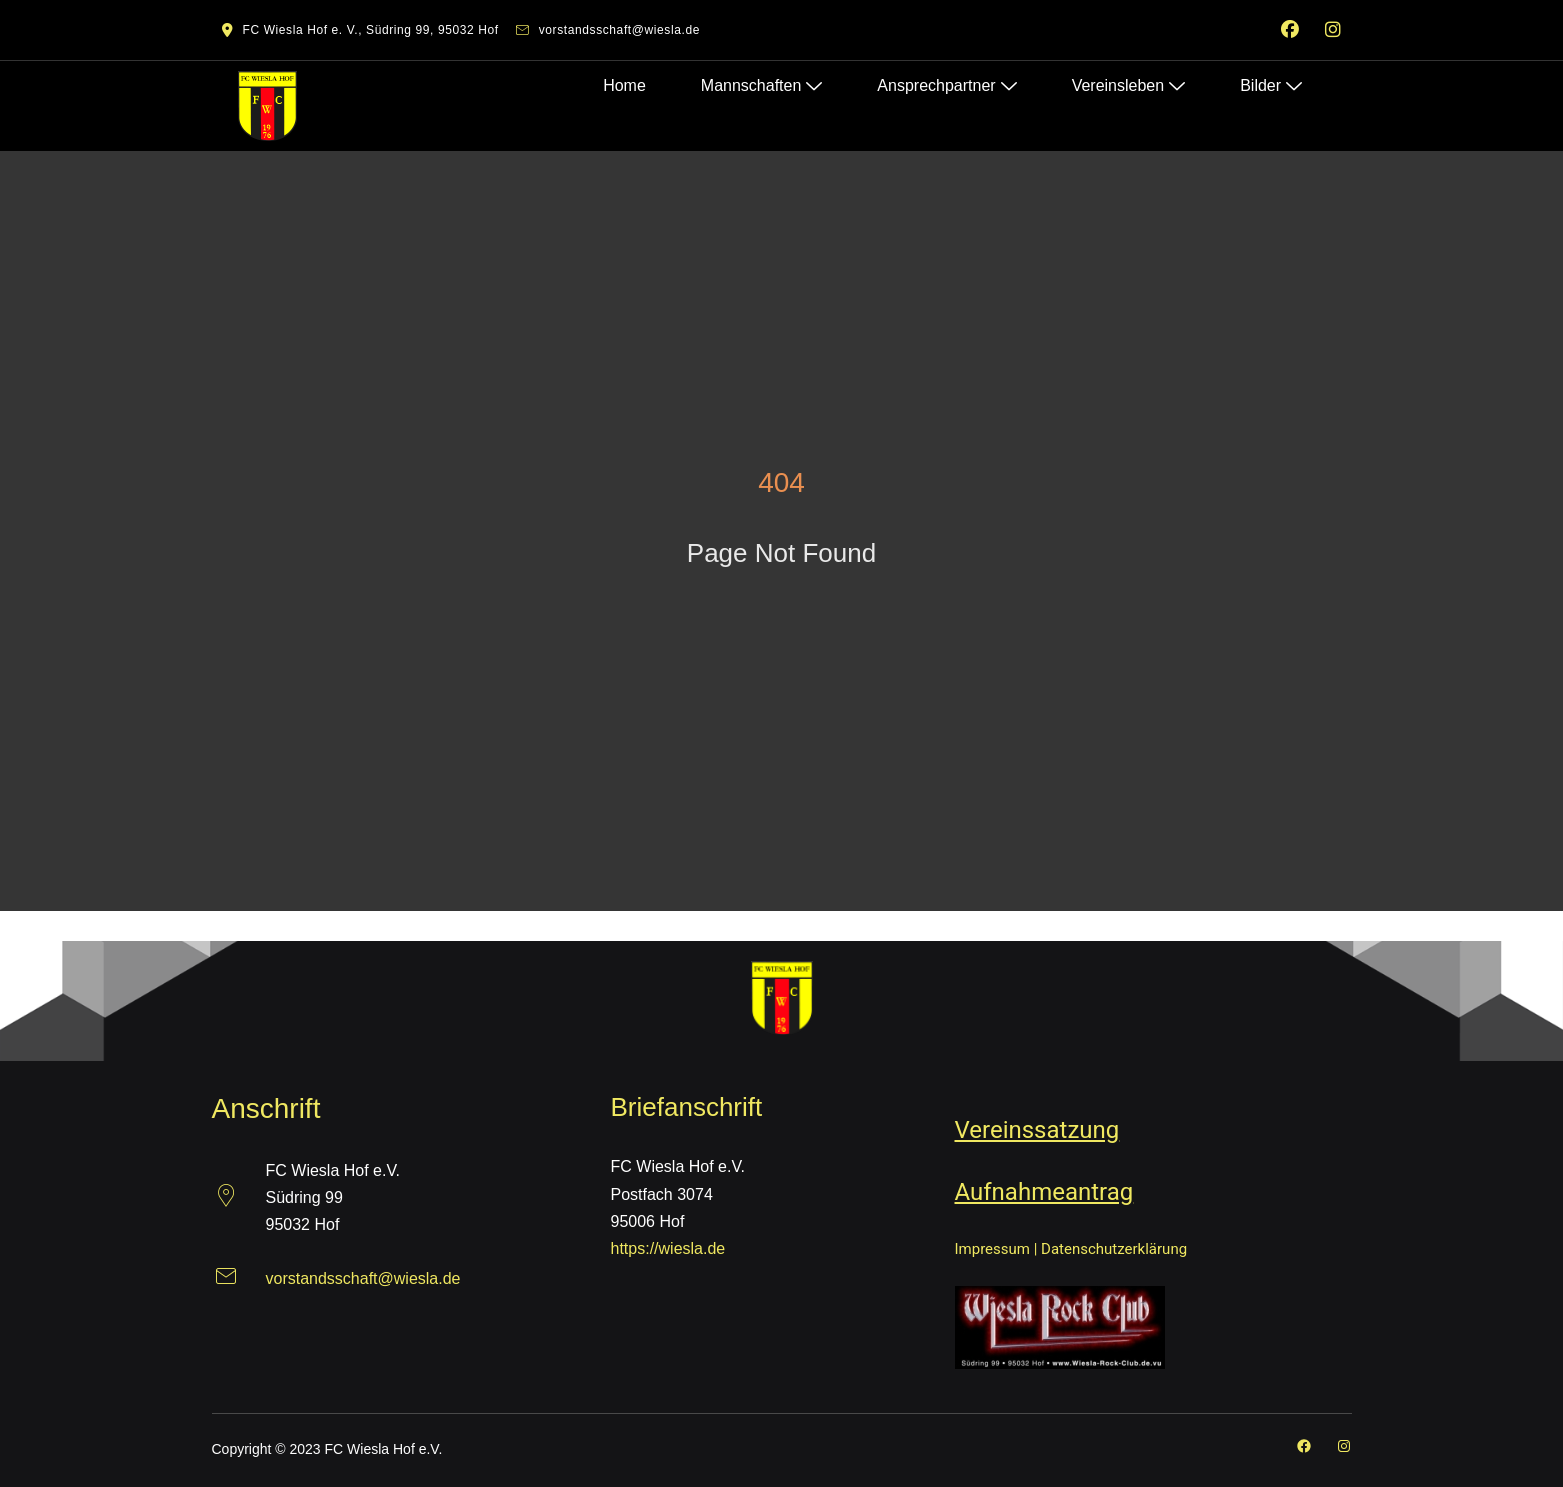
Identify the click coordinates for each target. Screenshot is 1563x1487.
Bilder (1276, 81)
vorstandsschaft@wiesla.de (363, 1278)
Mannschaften (766, 81)
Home (629, 81)
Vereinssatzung (1037, 1130)
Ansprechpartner (951, 81)
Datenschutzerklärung (1114, 1249)
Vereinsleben (1133, 81)
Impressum (992, 1249)
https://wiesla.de (668, 1248)
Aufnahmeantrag (1044, 1192)
